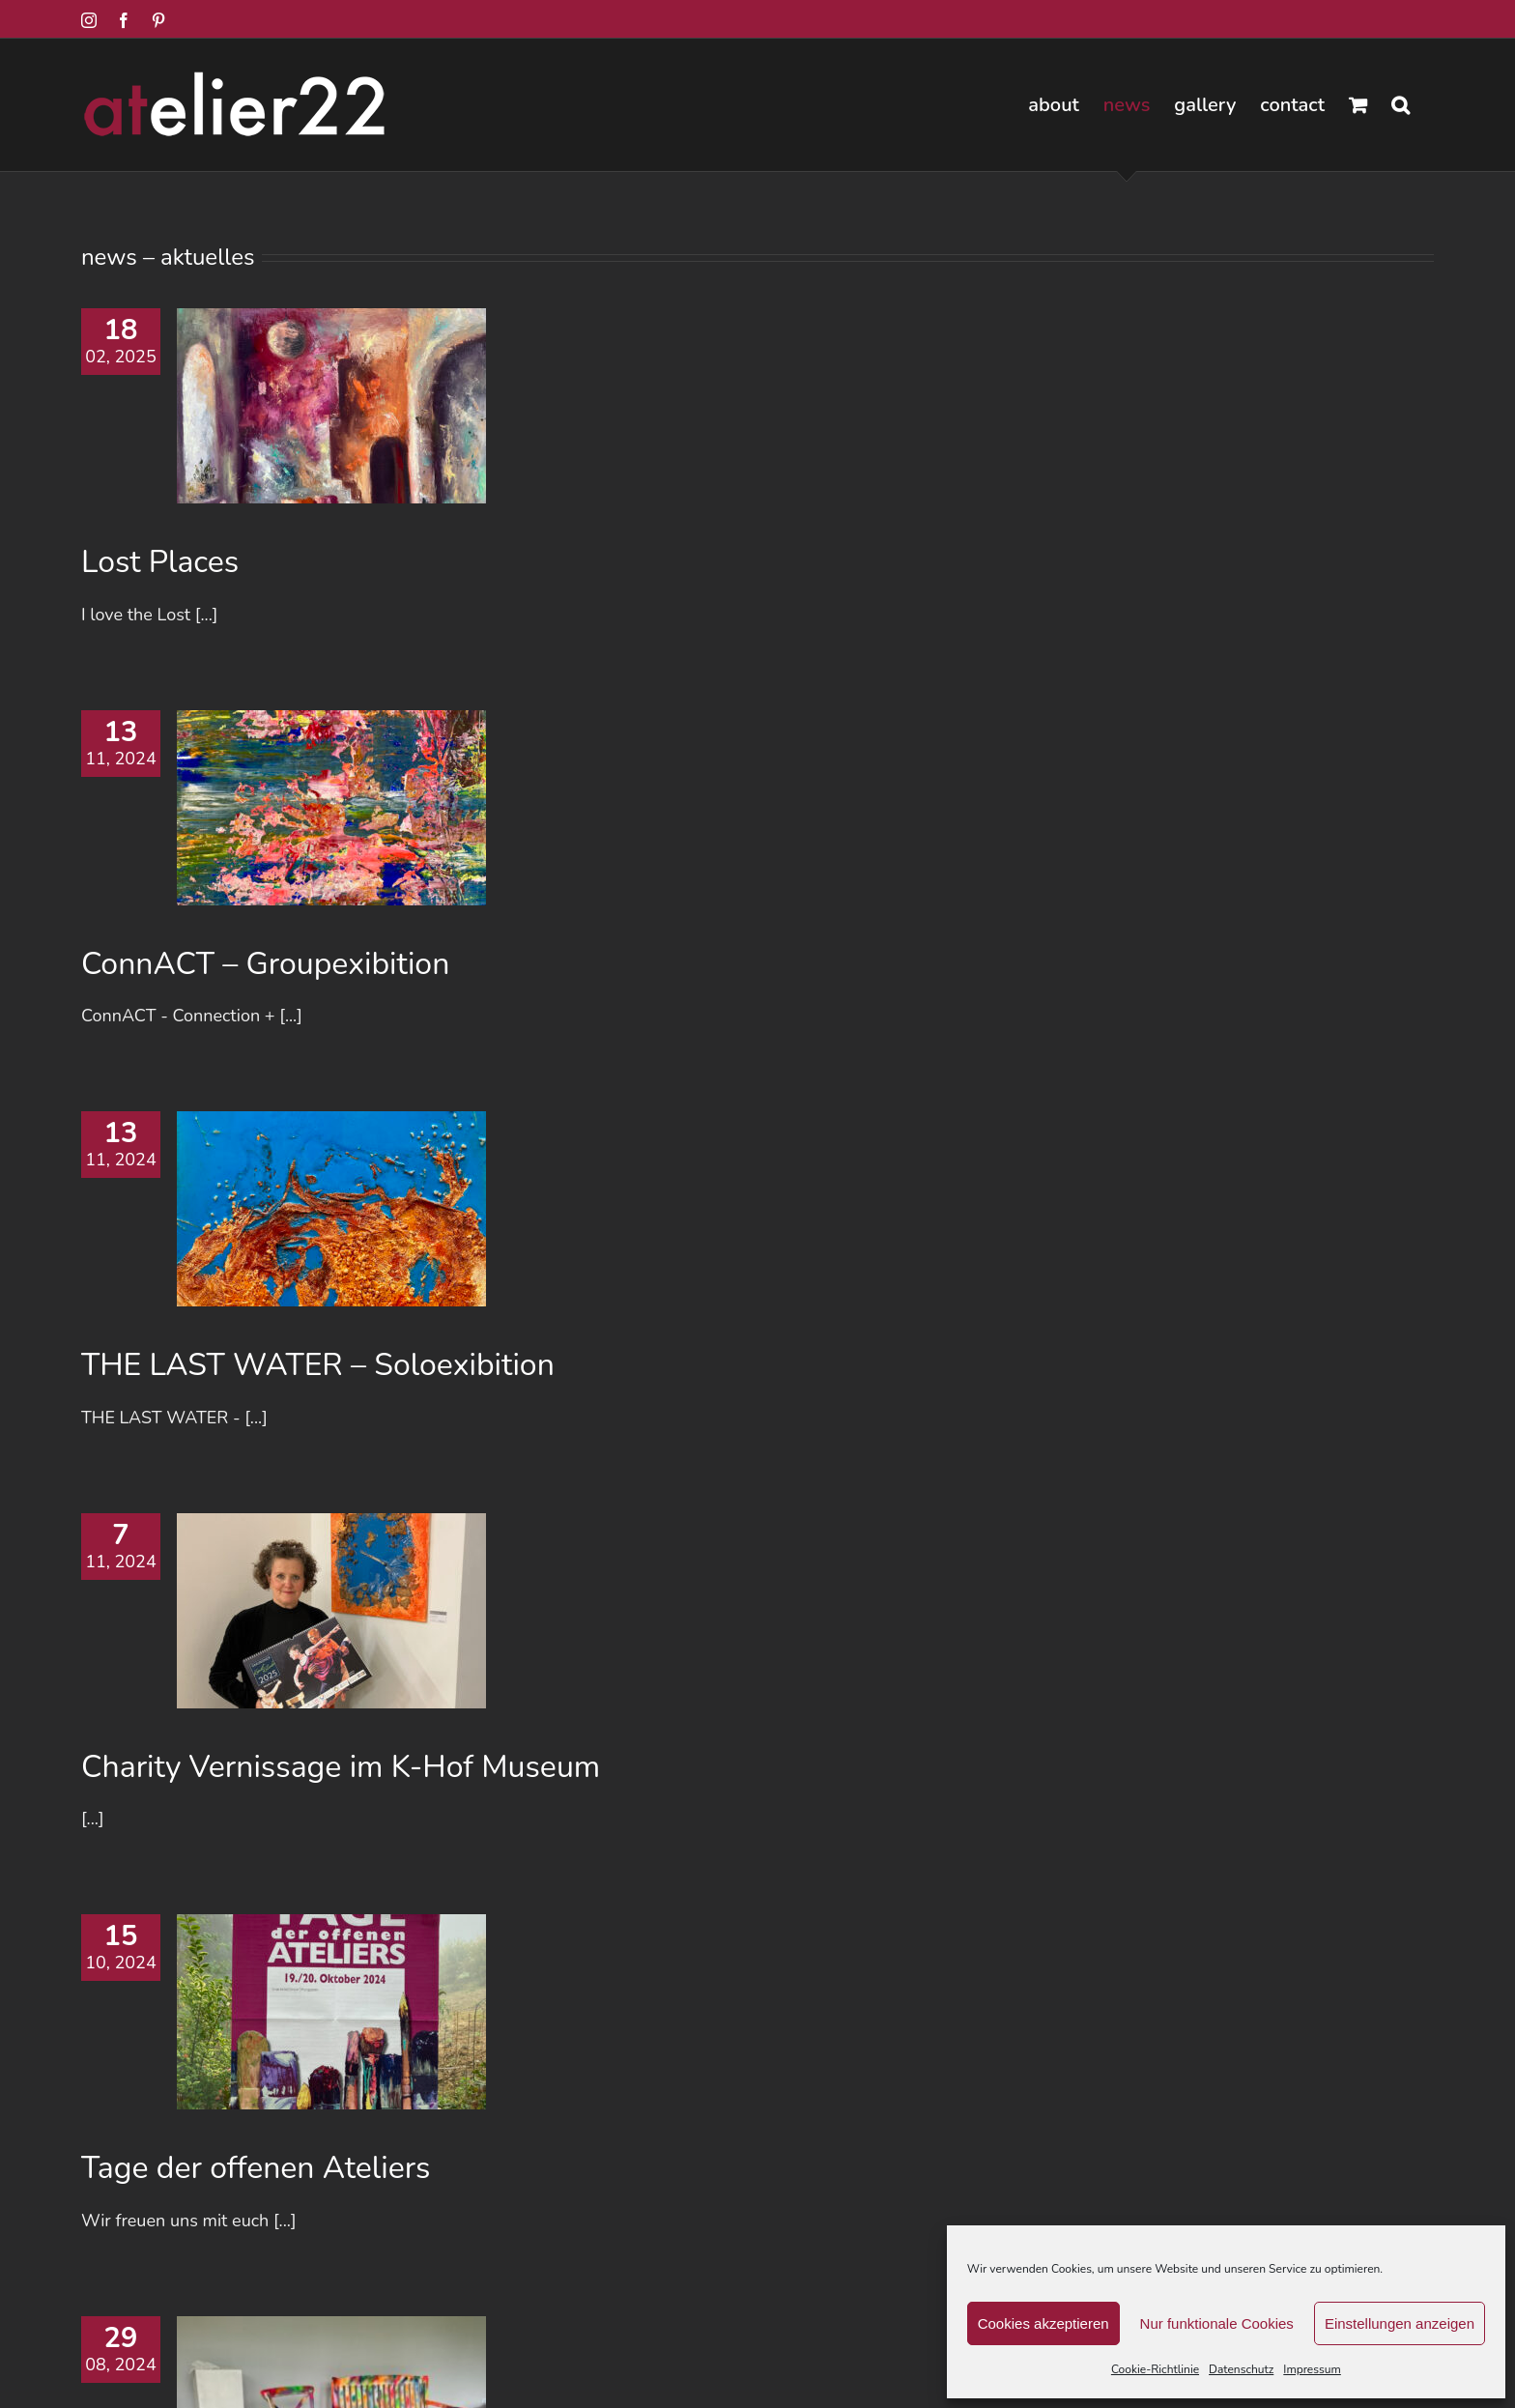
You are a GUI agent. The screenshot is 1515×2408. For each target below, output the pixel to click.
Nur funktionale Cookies (1217, 2323)
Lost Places (160, 562)
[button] (1400, 105)
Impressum (1312, 2369)
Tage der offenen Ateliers (255, 2168)
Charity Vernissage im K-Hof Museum (340, 1767)
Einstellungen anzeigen (1399, 2323)
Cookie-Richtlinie (1155, 2369)
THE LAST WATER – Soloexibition (318, 1365)
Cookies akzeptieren (1043, 2323)
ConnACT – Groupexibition (265, 964)
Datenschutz (1241, 2369)
